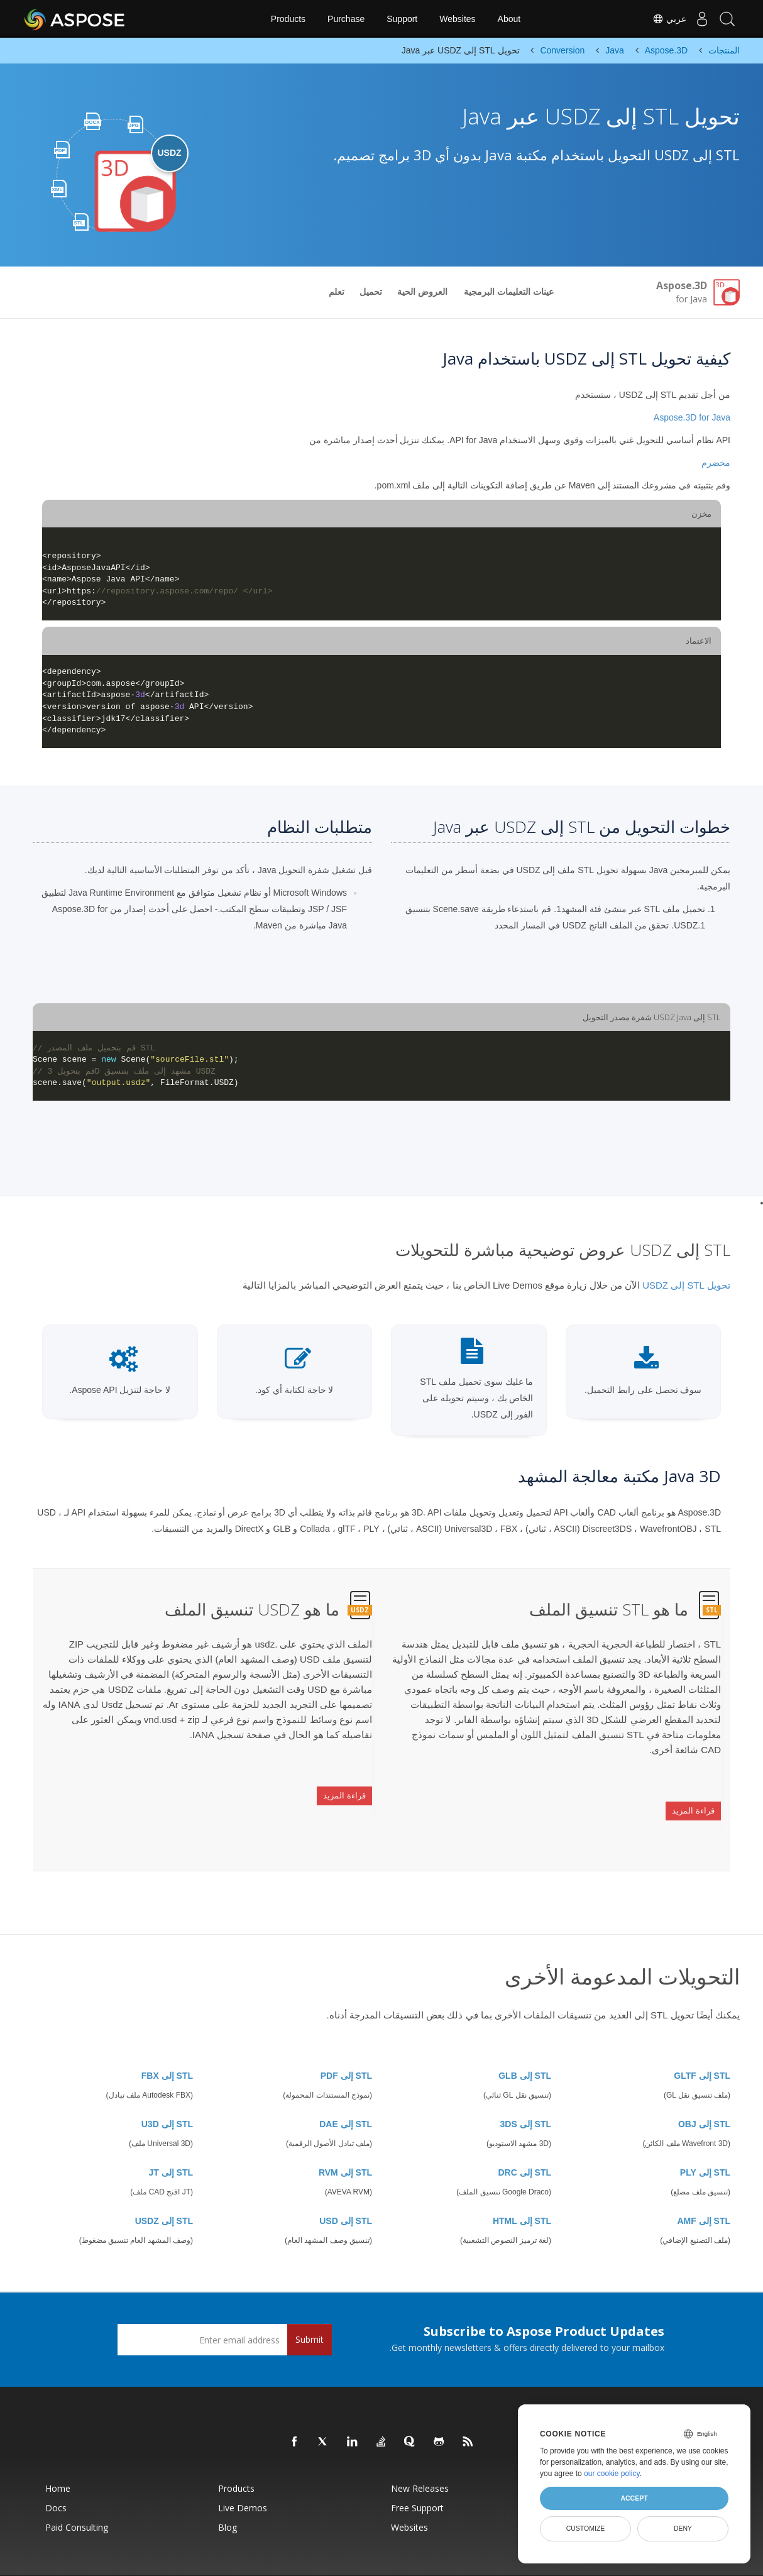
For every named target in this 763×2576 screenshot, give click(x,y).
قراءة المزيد (693, 1798)
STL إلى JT (170, 2141)
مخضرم (715, 463)
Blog (227, 2496)
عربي (657, 19)
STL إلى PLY (705, 2141)
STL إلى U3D (167, 2093)
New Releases (420, 2457)
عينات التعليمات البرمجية (509, 292)
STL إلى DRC (524, 2141)
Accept (633, 2498)
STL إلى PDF (346, 2044)
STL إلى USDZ (164, 2189)
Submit (309, 2308)
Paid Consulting (76, 2496)
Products (288, 19)
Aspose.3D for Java (692, 417)
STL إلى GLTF (702, 2044)
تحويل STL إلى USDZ (686, 1285)
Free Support (417, 2476)
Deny (683, 2528)
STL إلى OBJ (704, 2093)
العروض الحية (422, 292)
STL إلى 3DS (525, 2093)
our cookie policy (612, 2473)
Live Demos (242, 2476)
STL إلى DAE (345, 2093)
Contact (507, 2559)
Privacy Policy (428, 2559)
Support (402, 19)
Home (57, 2457)
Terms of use (472, 2559)
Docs (56, 2476)
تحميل (371, 292)
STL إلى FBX (167, 2044)
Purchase (346, 19)
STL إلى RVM (345, 2141)
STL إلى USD (345, 2189)
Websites (457, 19)
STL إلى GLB (524, 2044)
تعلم (336, 292)
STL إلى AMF (703, 2189)
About (509, 19)
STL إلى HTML (522, 2189)
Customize (585, 2528)
